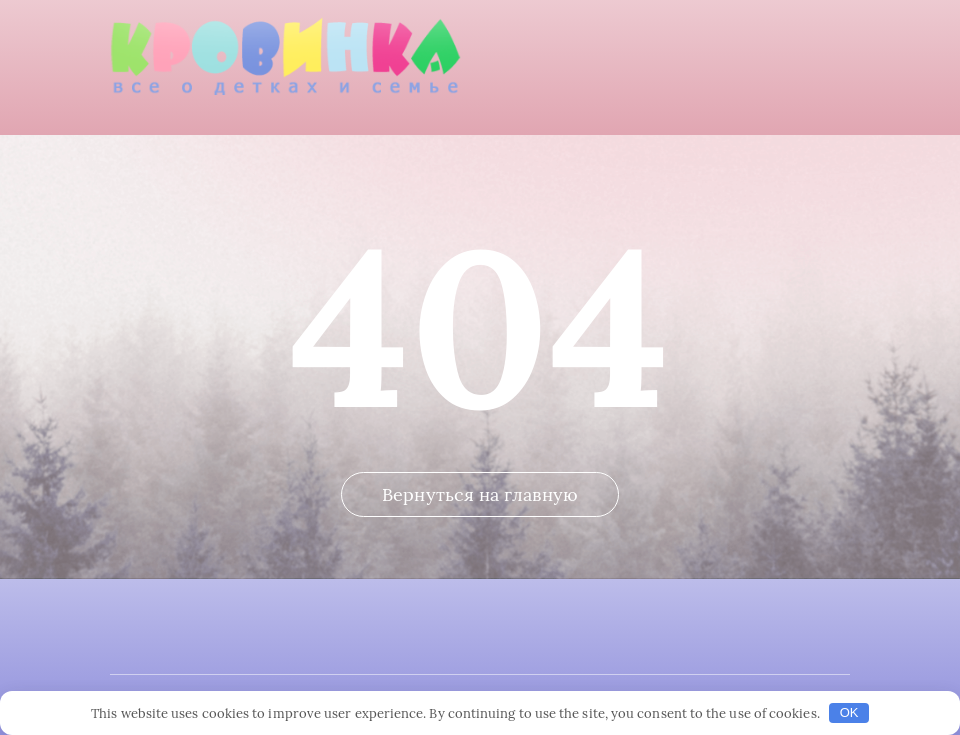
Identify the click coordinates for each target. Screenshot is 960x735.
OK (849, 712)
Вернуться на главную (480, 494)
